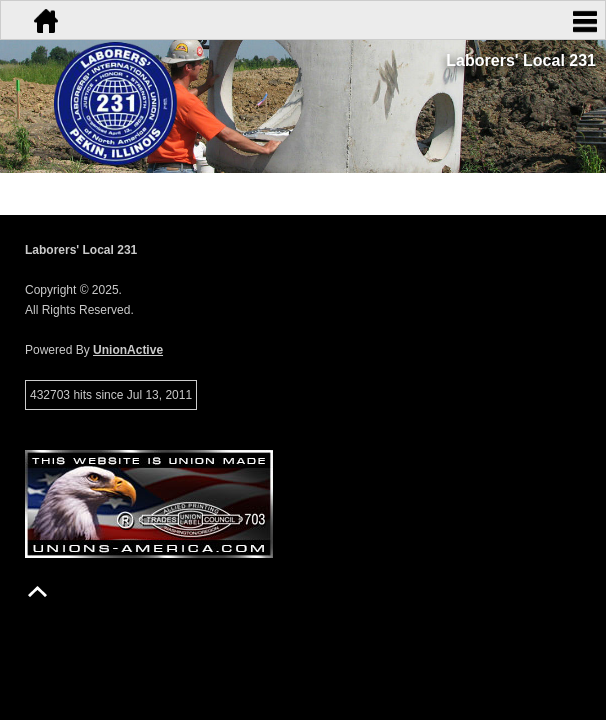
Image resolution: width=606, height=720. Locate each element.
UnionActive (128, 350)
